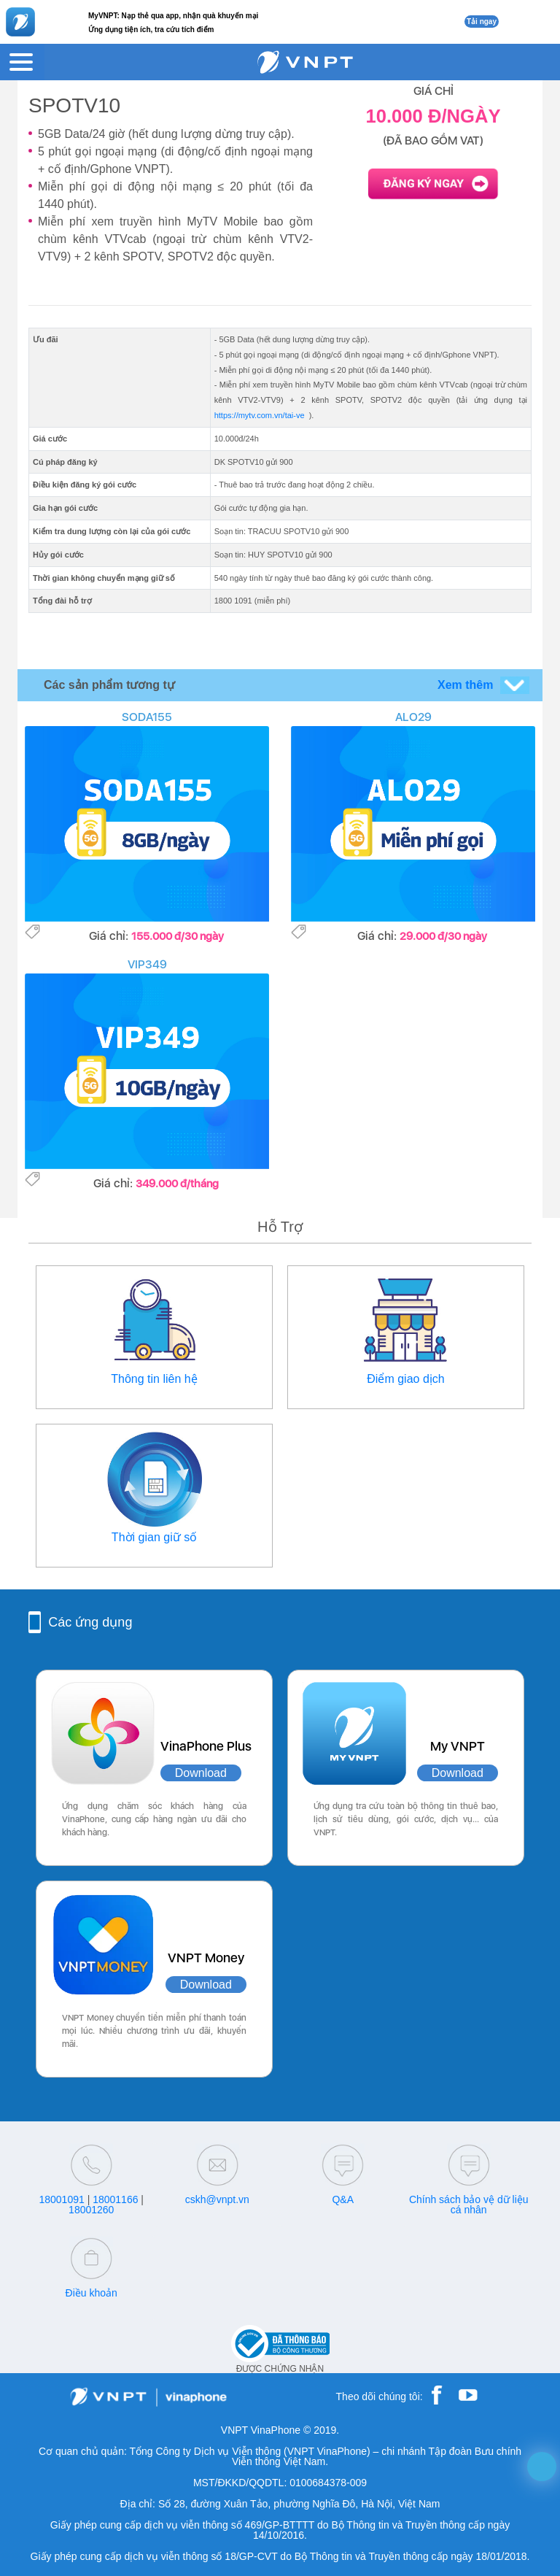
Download (201, 1773)
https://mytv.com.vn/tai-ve (259, 415)
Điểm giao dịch (405, 1379)
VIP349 (147, 964)
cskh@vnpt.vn (217, 2199)
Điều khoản (91, 2293)
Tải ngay (482, 22)
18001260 (91, 2210)
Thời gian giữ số (154, 1537)
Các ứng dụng (90, 1622)
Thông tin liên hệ (154, 1379)
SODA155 (147, 717)
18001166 (115, 2199)
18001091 (61, 2199)
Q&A (343, 2199)
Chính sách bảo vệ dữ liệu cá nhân (469, 2205)
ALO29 (413, 717)
